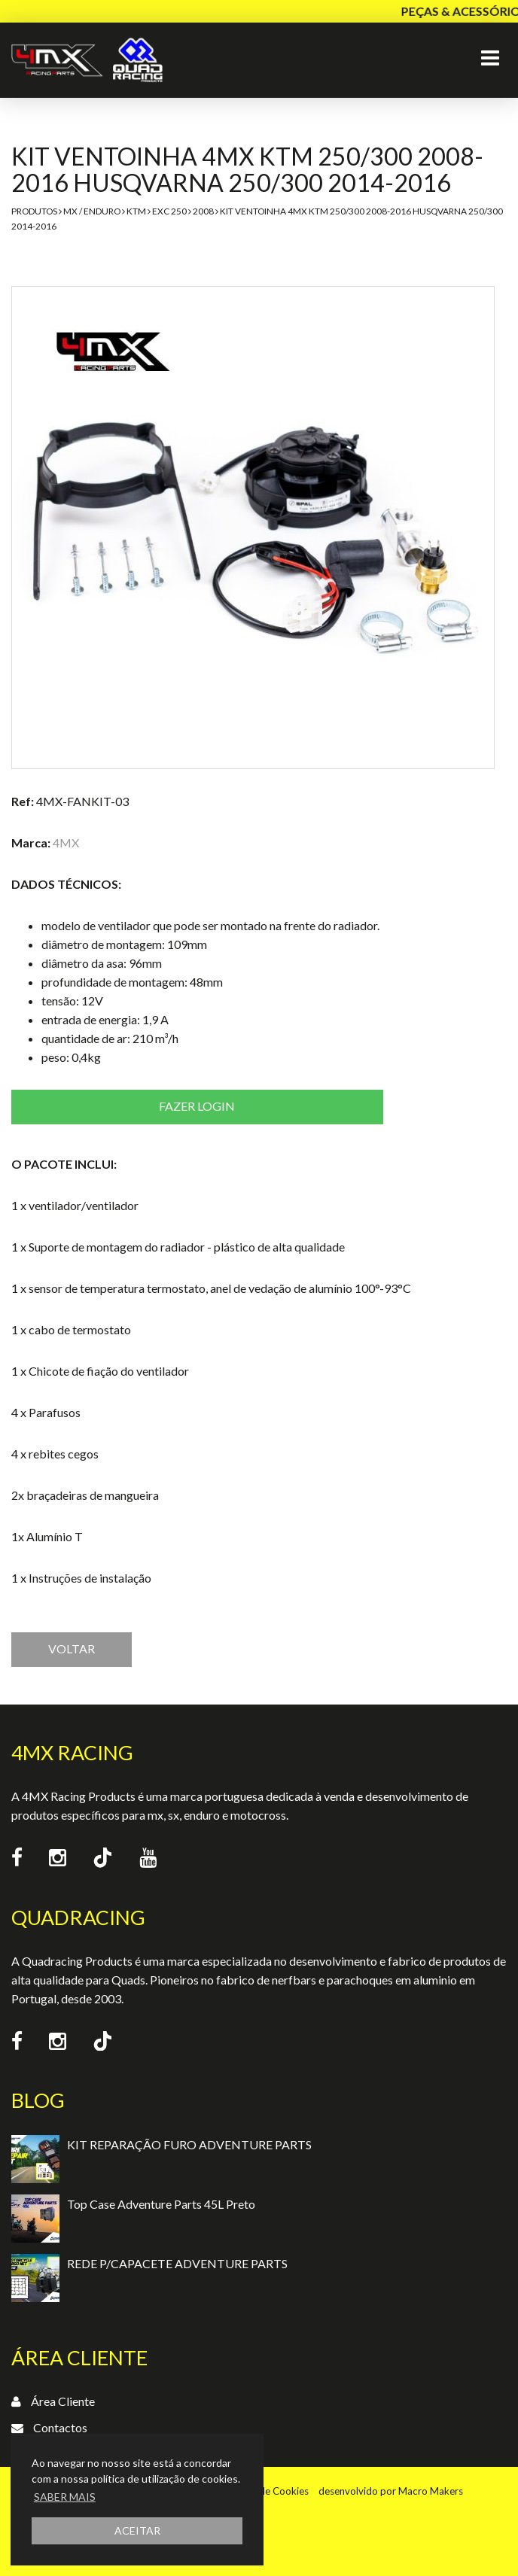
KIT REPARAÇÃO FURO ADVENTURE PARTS (189, 2144)
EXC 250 (169, 211)
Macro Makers (430, 2491)
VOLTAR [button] (71, 1648)
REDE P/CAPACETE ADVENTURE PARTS (177, 2263)
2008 (203, 211)
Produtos (34, 211)
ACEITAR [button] (137, 2530)
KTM (136, 211)
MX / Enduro (91, 211)
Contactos (60, 2427)
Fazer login (197, 1106)
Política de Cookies (266, 2491)
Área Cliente (63, 2401)
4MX (66, 842)
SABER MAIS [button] (65, 2496)
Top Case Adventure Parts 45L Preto (161, 2204)
